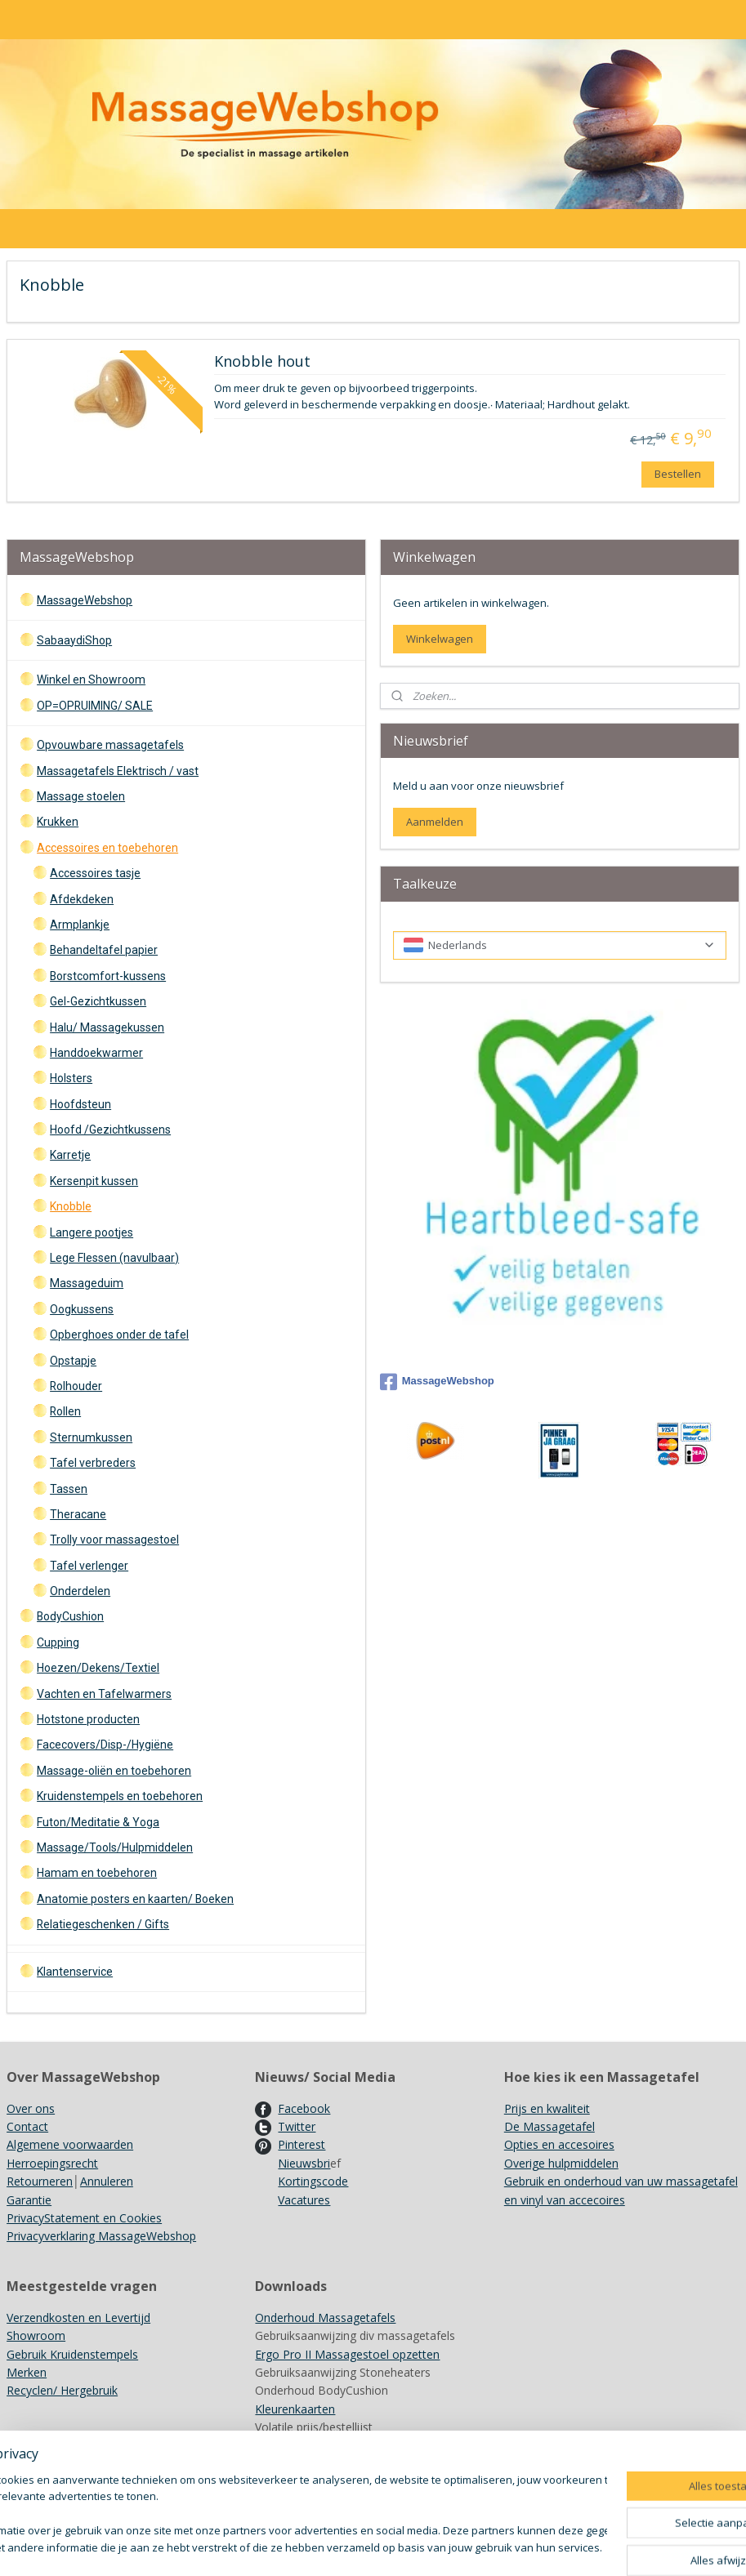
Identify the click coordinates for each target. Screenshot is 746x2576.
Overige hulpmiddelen (561, 2163)
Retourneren (40, 2181)
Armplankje (79, 924)
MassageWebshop (84, 600)
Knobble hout (262, 362)
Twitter (296, 2126)
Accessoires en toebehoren (107, 847)
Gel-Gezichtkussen (98, 1001)
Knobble (71, 1206)
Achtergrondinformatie (315, 2445)
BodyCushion (70, 1616)
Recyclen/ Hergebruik (62, 2390)
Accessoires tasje (95, 873)
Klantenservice (75, 1971)
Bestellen (677, 473)
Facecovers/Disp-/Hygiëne (105, 1744)
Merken (27, 2372)
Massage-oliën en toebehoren (114, 1770)
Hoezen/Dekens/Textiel (98, 1667)
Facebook (304, 2108)
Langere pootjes (91, 1232)
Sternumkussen (91, 1437)
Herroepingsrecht (52, 2163)
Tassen (68, 1488)
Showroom (36, 2335)
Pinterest (301, 2144)
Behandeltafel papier (104, 949)
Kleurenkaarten (295, 2409)
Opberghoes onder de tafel (119, 1334)
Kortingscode (313, 2181)
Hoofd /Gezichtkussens (110, 1129)
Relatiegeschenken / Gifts (103, 1924)
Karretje (70, 1154)
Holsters (71, 1078)
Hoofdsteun (80, 1104)
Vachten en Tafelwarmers (104, 1693)
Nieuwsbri (304, 2163)
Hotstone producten (88, 1719)
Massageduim (86, 1283)
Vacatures (304, 2200)
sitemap (435, 2546)
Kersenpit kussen (94, 1181)
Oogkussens (82, 1309)
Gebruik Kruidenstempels (72, 2354)
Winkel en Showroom (91, 679)
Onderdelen (80, 1591)
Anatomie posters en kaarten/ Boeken (135, 1898)
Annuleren (106, 2181)
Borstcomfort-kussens (108, 976)
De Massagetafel (549, 2126)
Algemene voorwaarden (70, 2144)
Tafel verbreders (93, 1462)
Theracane (78, 1514)
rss (470, 2546)
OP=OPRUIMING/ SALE (95, 705)
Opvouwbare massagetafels (110, 744)
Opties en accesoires (559, 2144)
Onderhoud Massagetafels (325, 2317)
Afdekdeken (82, 899)
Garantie (29, 2200)
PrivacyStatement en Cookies (84, 2218)
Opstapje (73, 1360)
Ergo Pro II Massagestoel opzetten (347, 2354)
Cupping (58, 1642)
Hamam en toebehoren (97, 1872)
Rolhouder (76, 1386)
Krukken (57, 821)
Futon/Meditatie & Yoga (98, 1822)
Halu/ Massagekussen (107, 1027)
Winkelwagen (439, 638)
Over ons (31, 2108)
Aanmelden (434, 821)
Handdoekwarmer (96, 1052)
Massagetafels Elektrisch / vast (118, 771)
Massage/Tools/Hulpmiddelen (115, 1847)
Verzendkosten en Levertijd (78, 2317)
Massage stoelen (81, 796)
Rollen (65, 1411)
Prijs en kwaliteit (547, 2108)
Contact (27, 2126)
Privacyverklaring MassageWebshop (101, 2236)
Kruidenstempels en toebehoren (120, 1796)
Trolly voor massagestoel (114, 1539)
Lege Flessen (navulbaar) (114, 1257)
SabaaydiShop (74, 640)
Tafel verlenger (89, 1565)
